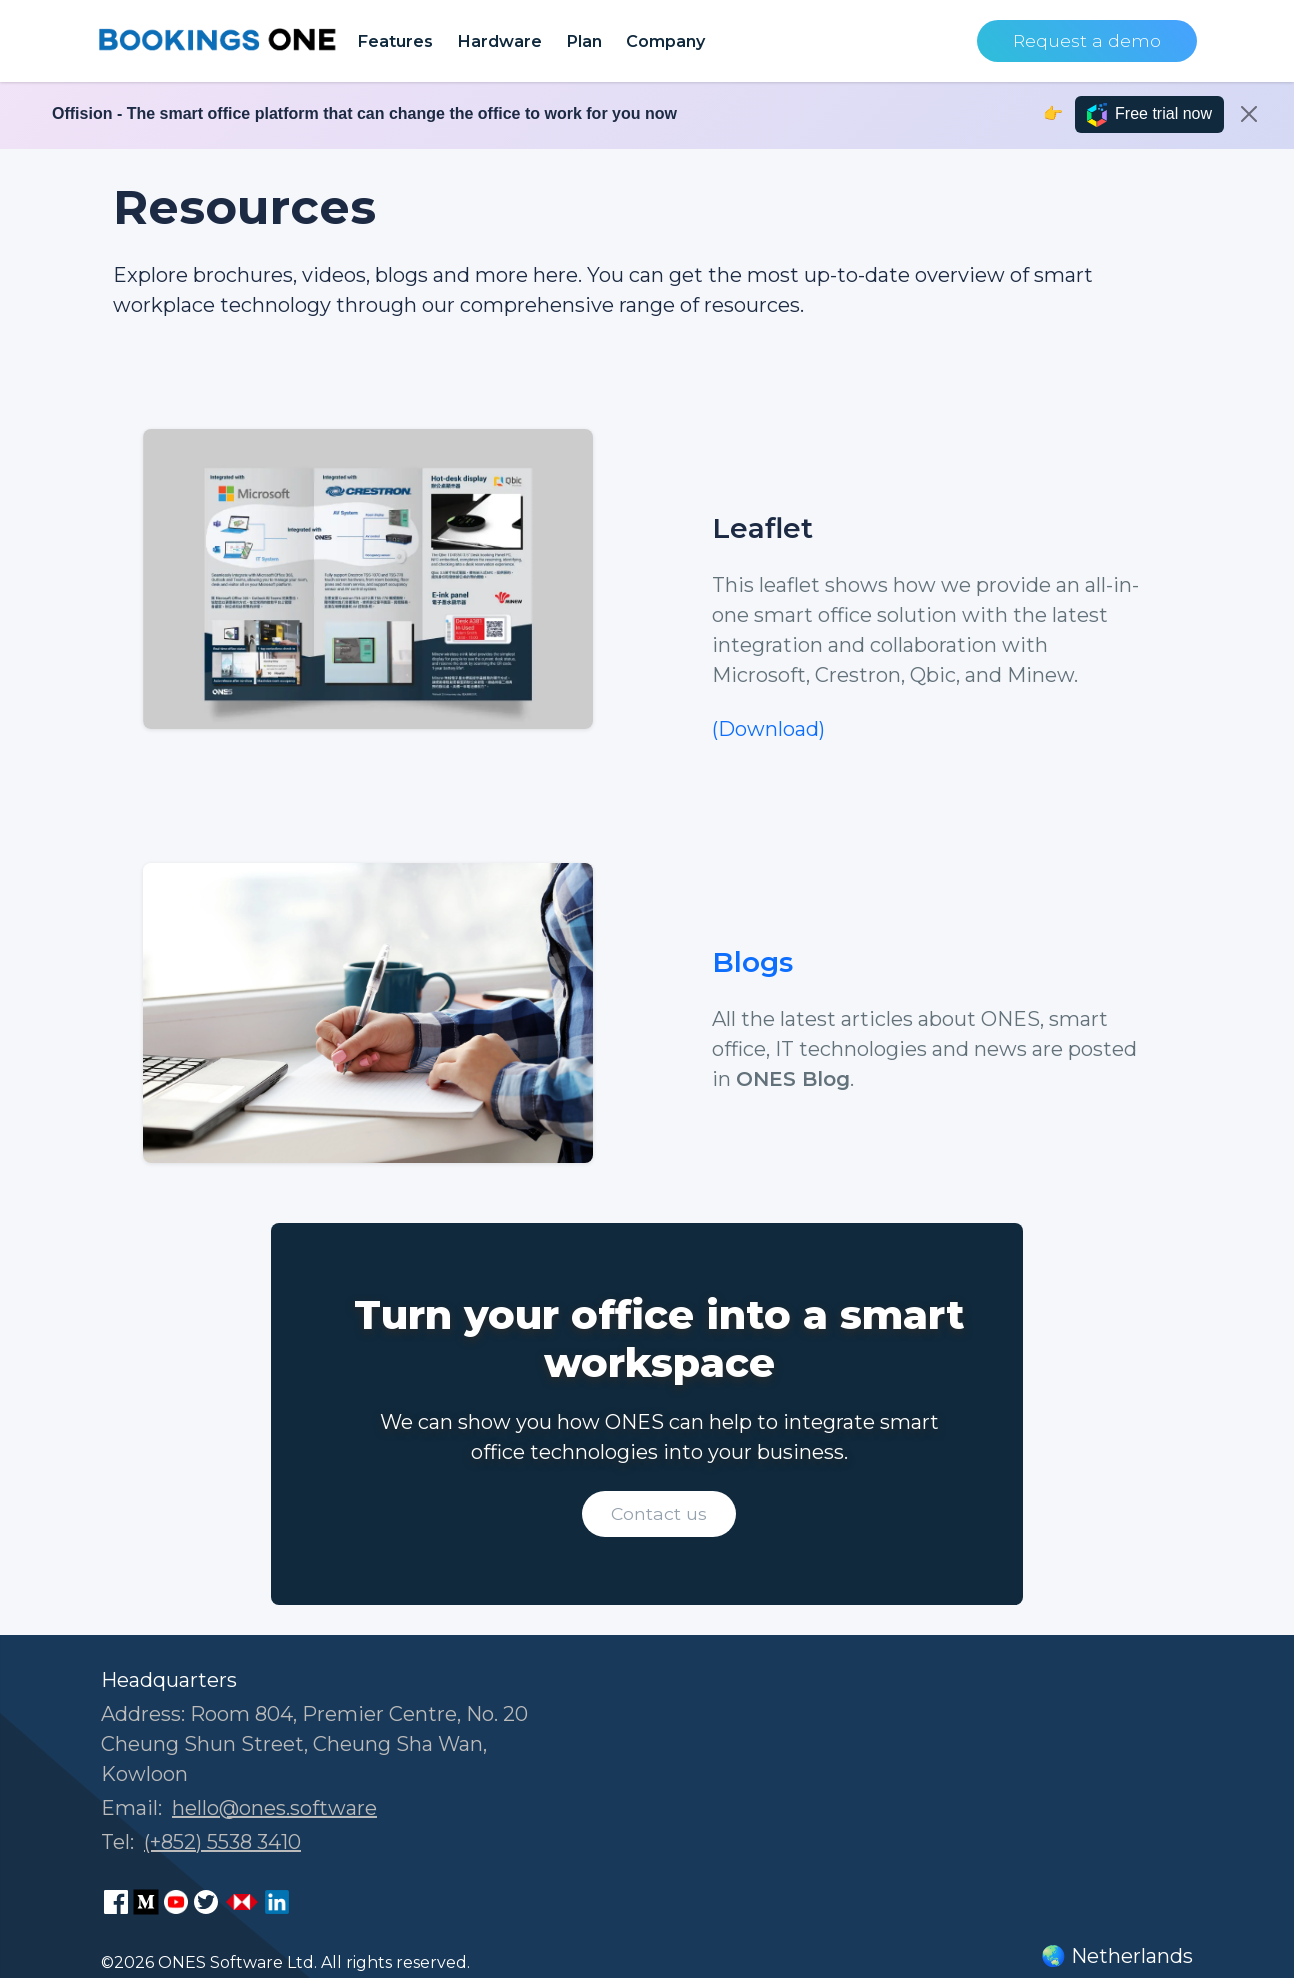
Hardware (499, 41)
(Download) (768, 729)
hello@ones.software (274, 1808)
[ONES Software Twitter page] (206, 1902)
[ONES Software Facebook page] (116, 1902)
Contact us (659, 1513)
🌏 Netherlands (1117, 1956)
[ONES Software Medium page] (146, 1902)
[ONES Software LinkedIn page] (277, 1902)
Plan (584, 41)
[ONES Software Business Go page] (242, 1902)
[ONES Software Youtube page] (176, 1902)
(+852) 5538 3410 (222, 1842)
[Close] (1249, 114)
